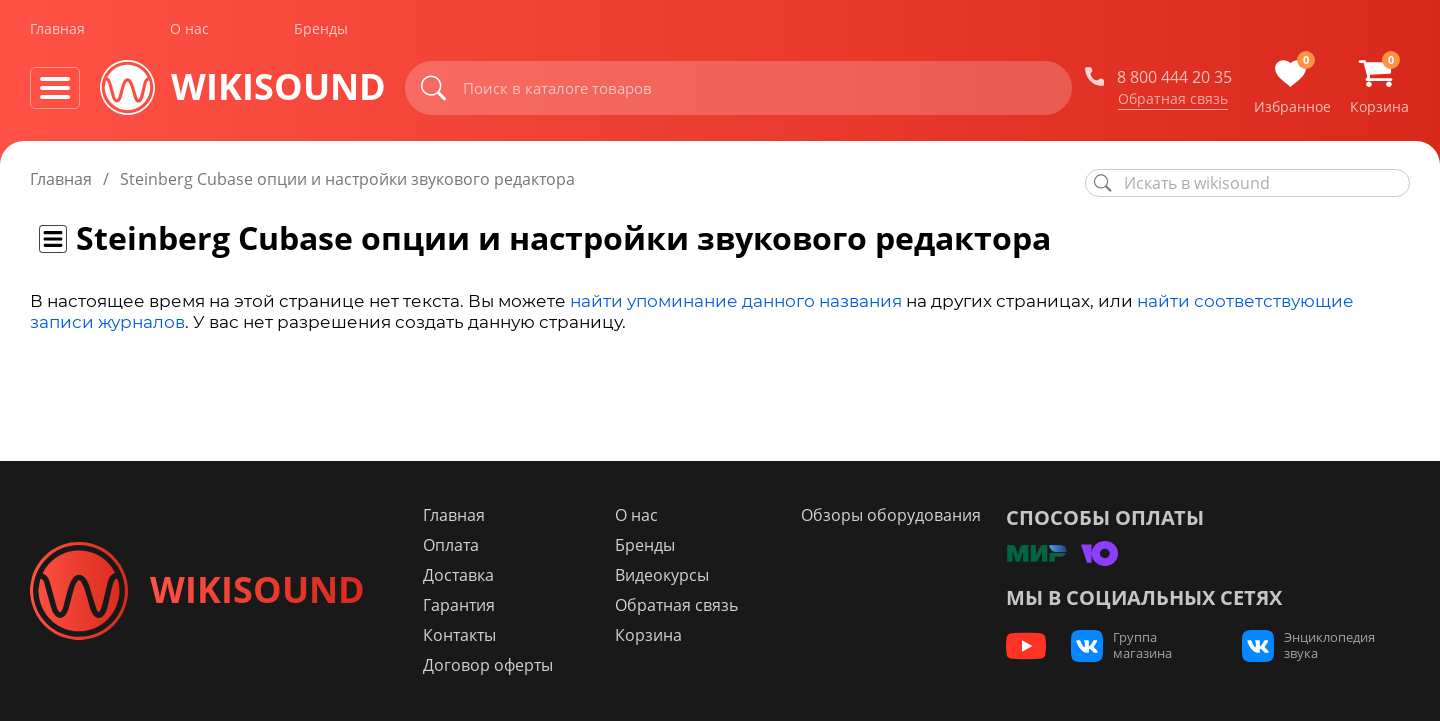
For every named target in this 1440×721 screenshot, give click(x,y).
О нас (189, 28)
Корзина (648, 635)
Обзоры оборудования (891, 515)
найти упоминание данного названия (736, 301)
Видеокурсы (662, 575)
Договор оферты (488, 665)
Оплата (451, 545)
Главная (57, 28)
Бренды (321, 28)
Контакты (459, 635)
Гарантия (459, 605)
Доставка (458, 575)
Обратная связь (1173, 99)
